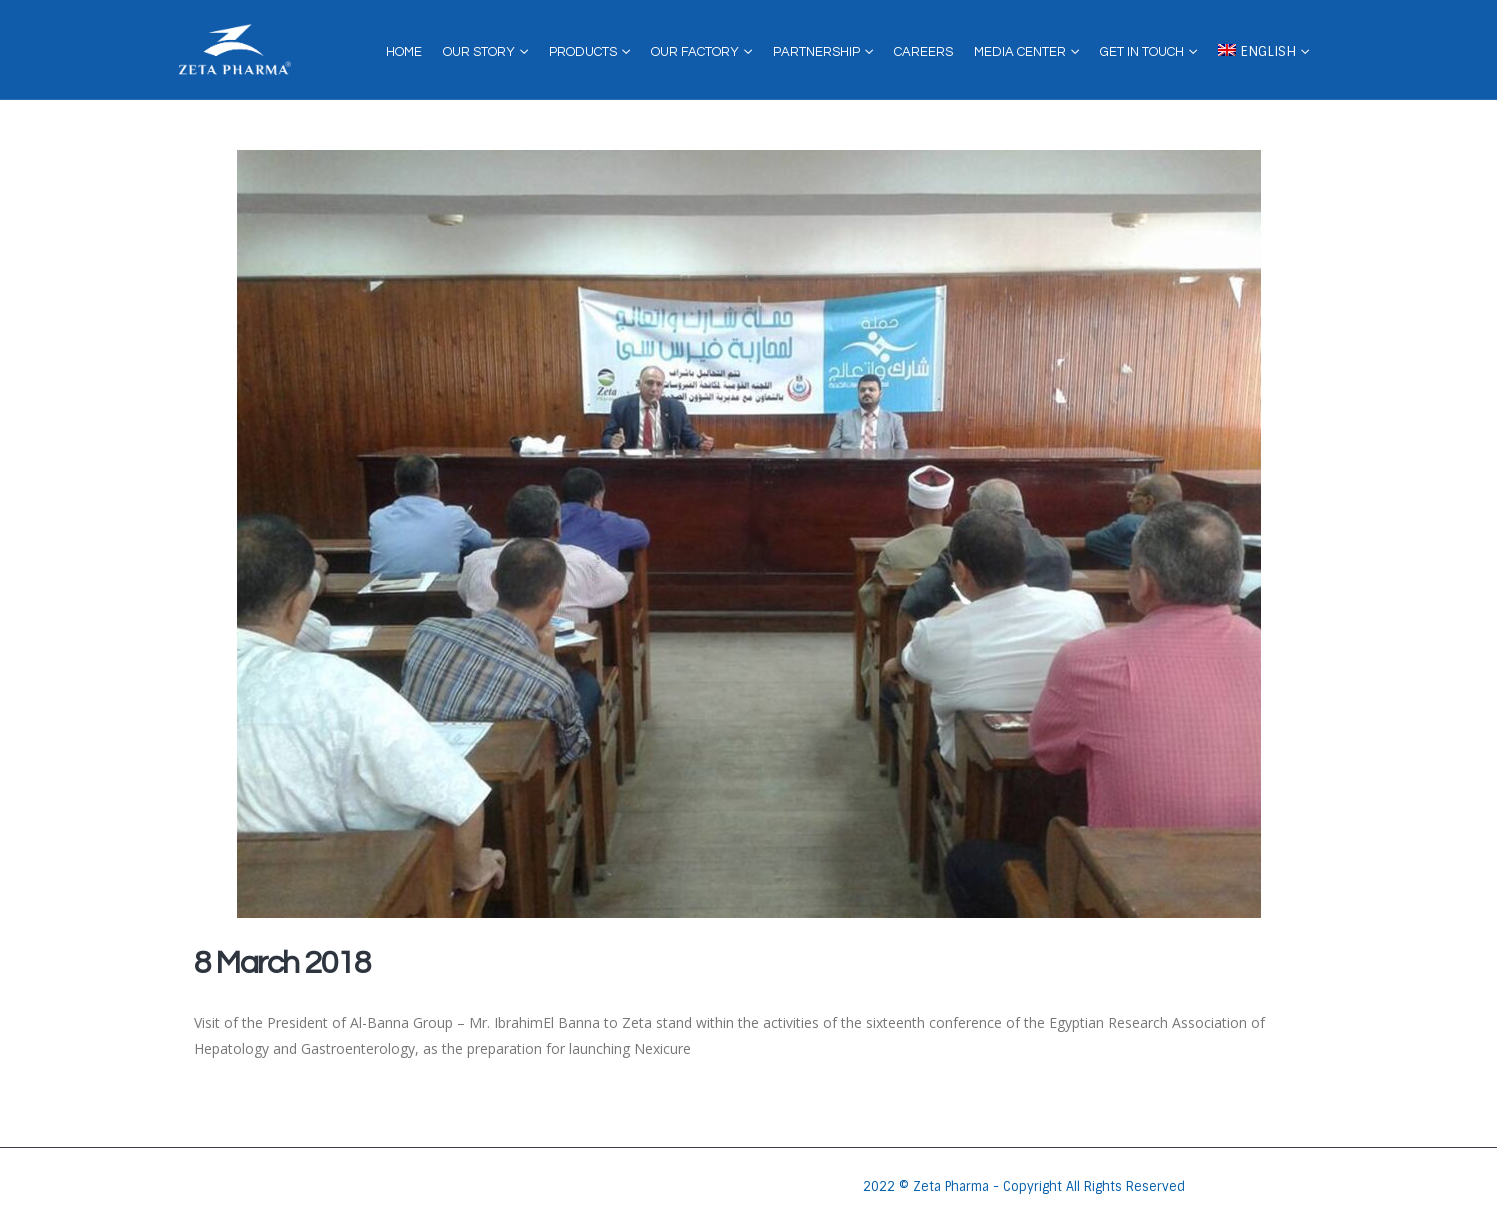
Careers (923, 52)
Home (404, 52)
